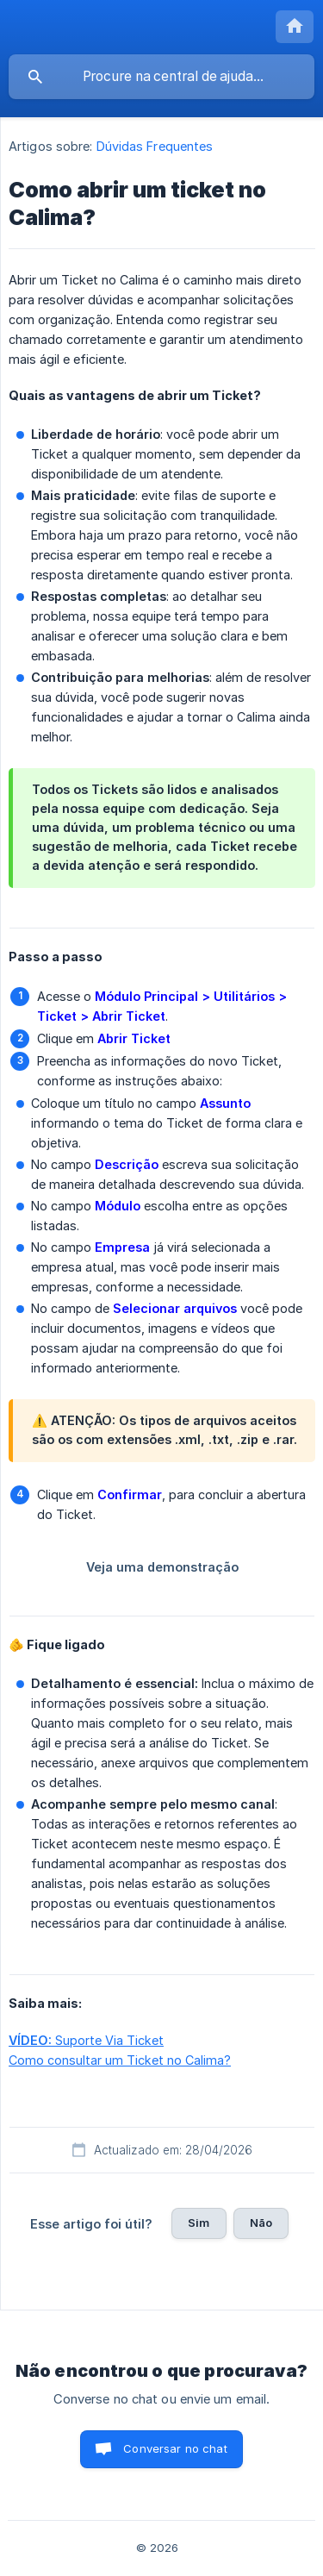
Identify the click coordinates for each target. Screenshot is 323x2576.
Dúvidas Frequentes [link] (155, 146)
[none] (295, 26)
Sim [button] (198, 2222)
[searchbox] (161, 76)
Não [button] (261, 2222)
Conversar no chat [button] (175, 2448)
